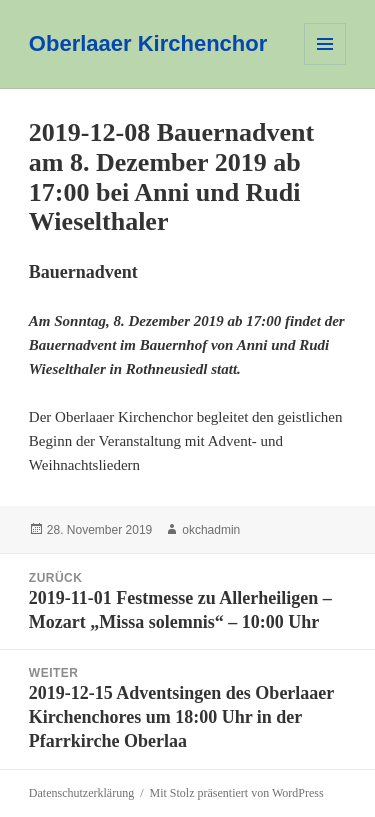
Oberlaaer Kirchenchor (148, 43)
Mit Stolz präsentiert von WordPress (236, 793)
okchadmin (211, 530)
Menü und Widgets (325, 64)
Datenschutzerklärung (81, 793)
